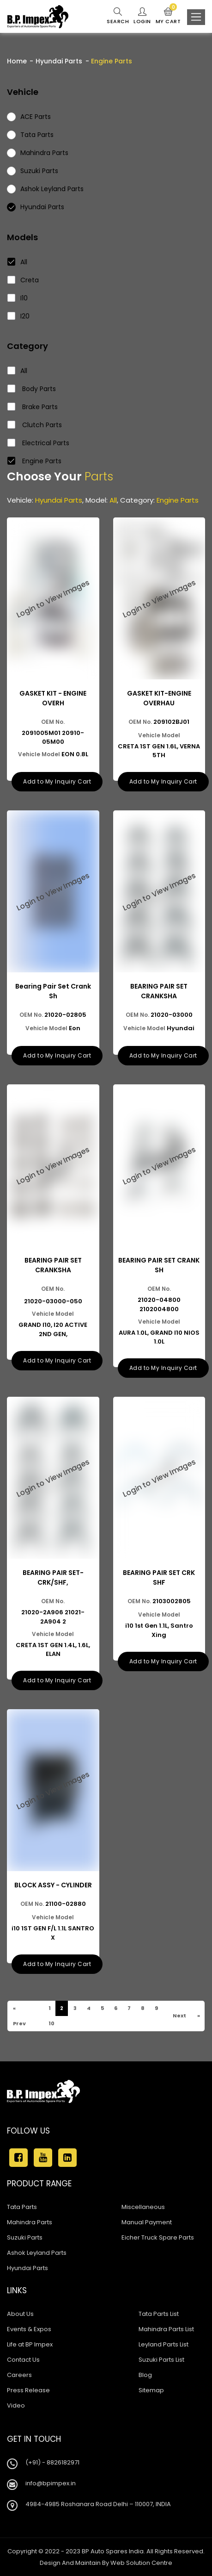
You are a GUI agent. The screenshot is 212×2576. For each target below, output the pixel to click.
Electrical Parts (38, 443)
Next (179, 2015)
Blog (145, 2375)
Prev (19, 2023)
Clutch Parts (35, 424)
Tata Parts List (159, 2313)
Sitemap (151, 2390)
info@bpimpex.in (50, 2483)
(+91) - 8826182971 (52, 2462)
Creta (23, 280)
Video (16, 2405)
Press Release (28, 2390)
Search (118, 16)
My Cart (168, 16)
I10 (18, 298)
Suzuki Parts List (161, 2359)
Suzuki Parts (24, 2237)
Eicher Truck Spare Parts (157, 2237)
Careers (19, 2375)
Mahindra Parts (29, 2222)
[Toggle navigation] (196, 17)
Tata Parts (22, 2207)
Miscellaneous (143, 2207)
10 (51, 2023)
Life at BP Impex (30, 2344)
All (17, 262)
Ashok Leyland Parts (37, 2252)
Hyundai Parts (59, 61)
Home (17, 61)
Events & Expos (29, 2329)
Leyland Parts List (163, 2344)
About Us (20, 2313)
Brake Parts (33, 406)
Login (142, 16)
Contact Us (23, 2359)
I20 (19, 316)
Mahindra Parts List (166, 2329)
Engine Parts (34, 461)
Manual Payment (146, 2222)
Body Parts (32, 388)
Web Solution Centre (141, 2562)
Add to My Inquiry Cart (57, 781)
